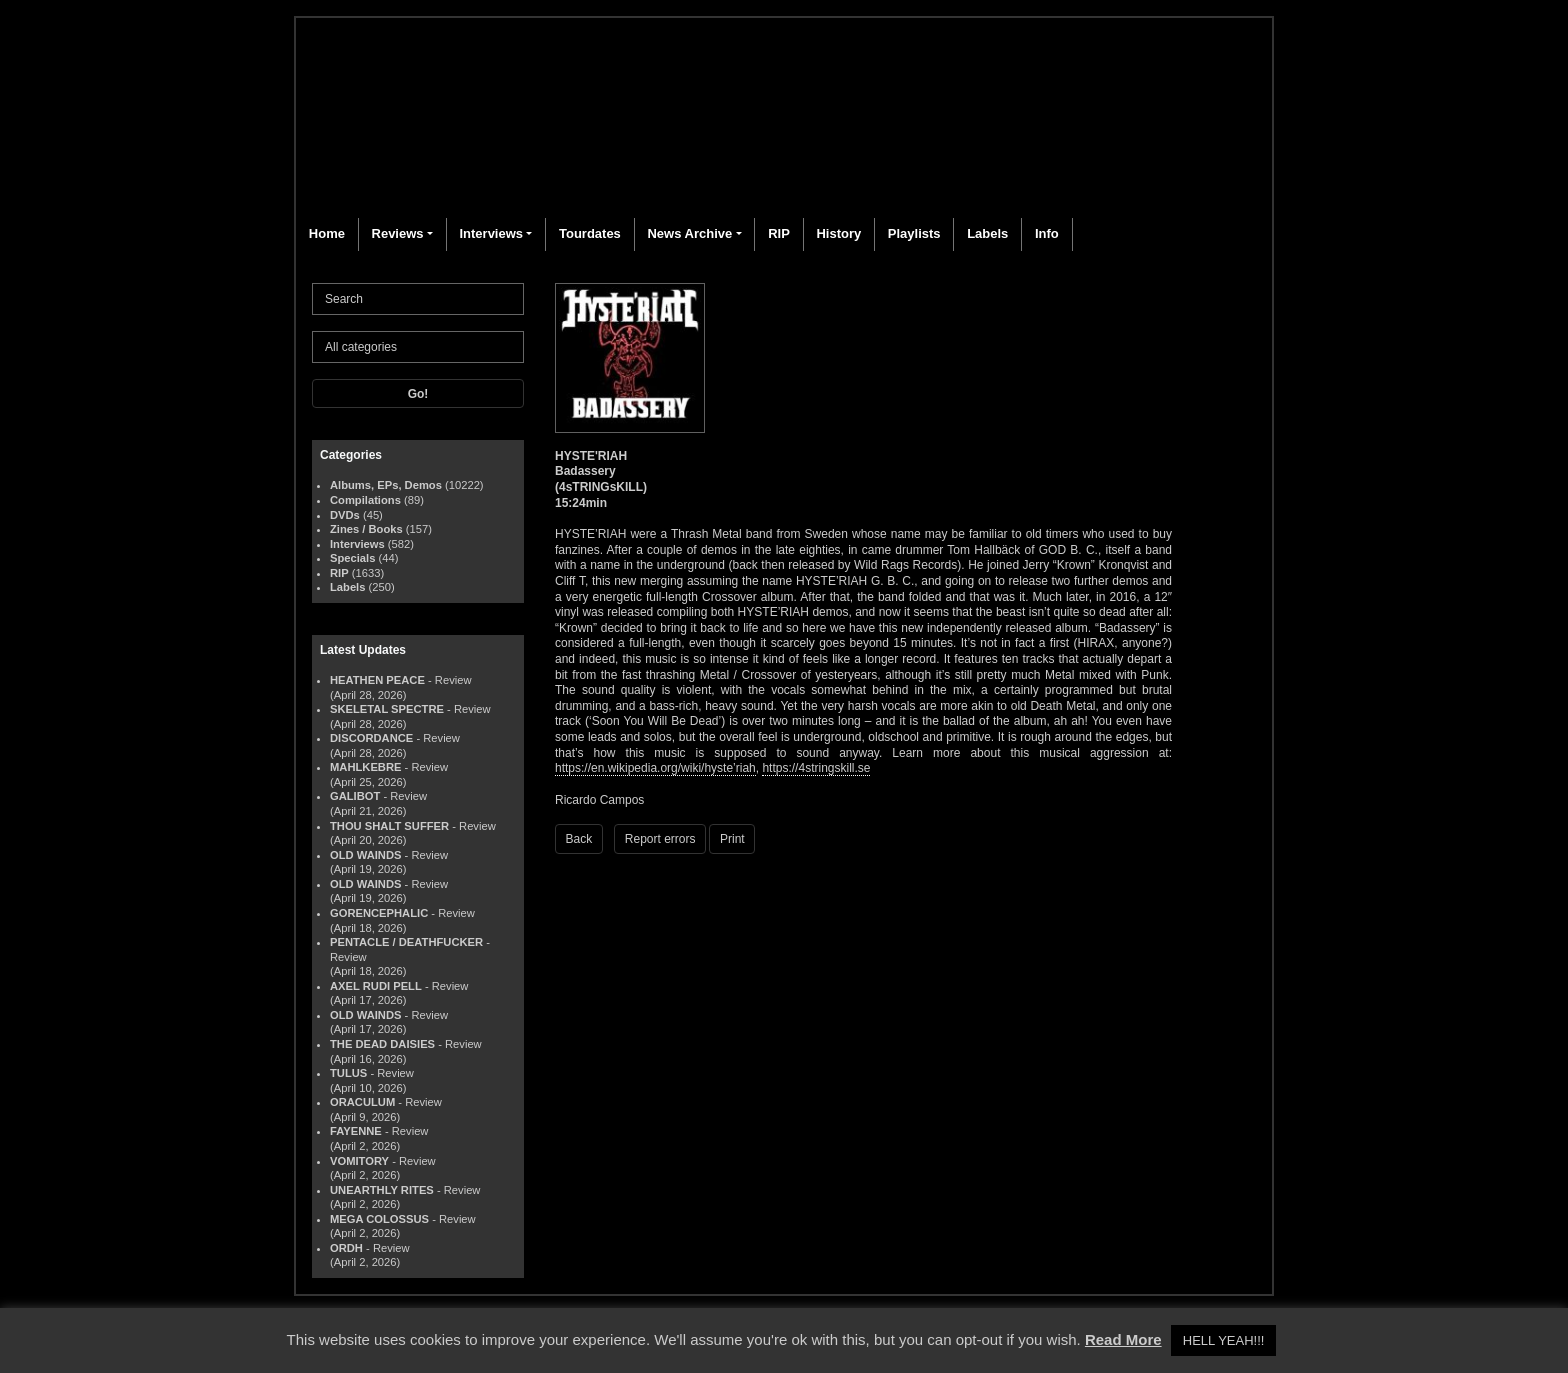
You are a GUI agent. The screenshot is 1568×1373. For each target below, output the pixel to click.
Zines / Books (366, 529)
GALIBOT (355, 796)
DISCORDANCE (371, 738)
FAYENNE (356, 1131)
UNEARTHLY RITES (382, 1190)
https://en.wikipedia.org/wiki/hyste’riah (655, 768)
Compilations (365, 500)
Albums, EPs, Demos (386, 485)
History (838, 233)
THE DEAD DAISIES (382, 1044)
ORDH (346, 1248)
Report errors (660, 839)
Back (579, 839)
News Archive (689, 233)
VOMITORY (359, 1161)
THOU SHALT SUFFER (389, 826)
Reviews (398, 233)
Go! (418, 394)
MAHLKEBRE (365, 767)
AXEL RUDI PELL (376, 986)
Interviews (491, 233)
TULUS (348, 1073)
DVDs (345, 515)
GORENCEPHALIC (379, 913)
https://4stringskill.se (816, 768)
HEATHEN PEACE (377, 680)
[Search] (418, 299)
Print (732, 839)
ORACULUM (362, 1102)
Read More (1123, 1339)
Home (327, 233)
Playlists (914, 233)
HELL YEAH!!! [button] (1224, 1340)
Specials (352, 558)
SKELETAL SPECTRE (387, 709)
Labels (987, 233)
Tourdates (590, 233)
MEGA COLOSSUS (379, 1219)
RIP (779, 233)
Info (1047, 233)
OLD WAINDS (365, 855)
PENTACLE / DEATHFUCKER (406, 942)
